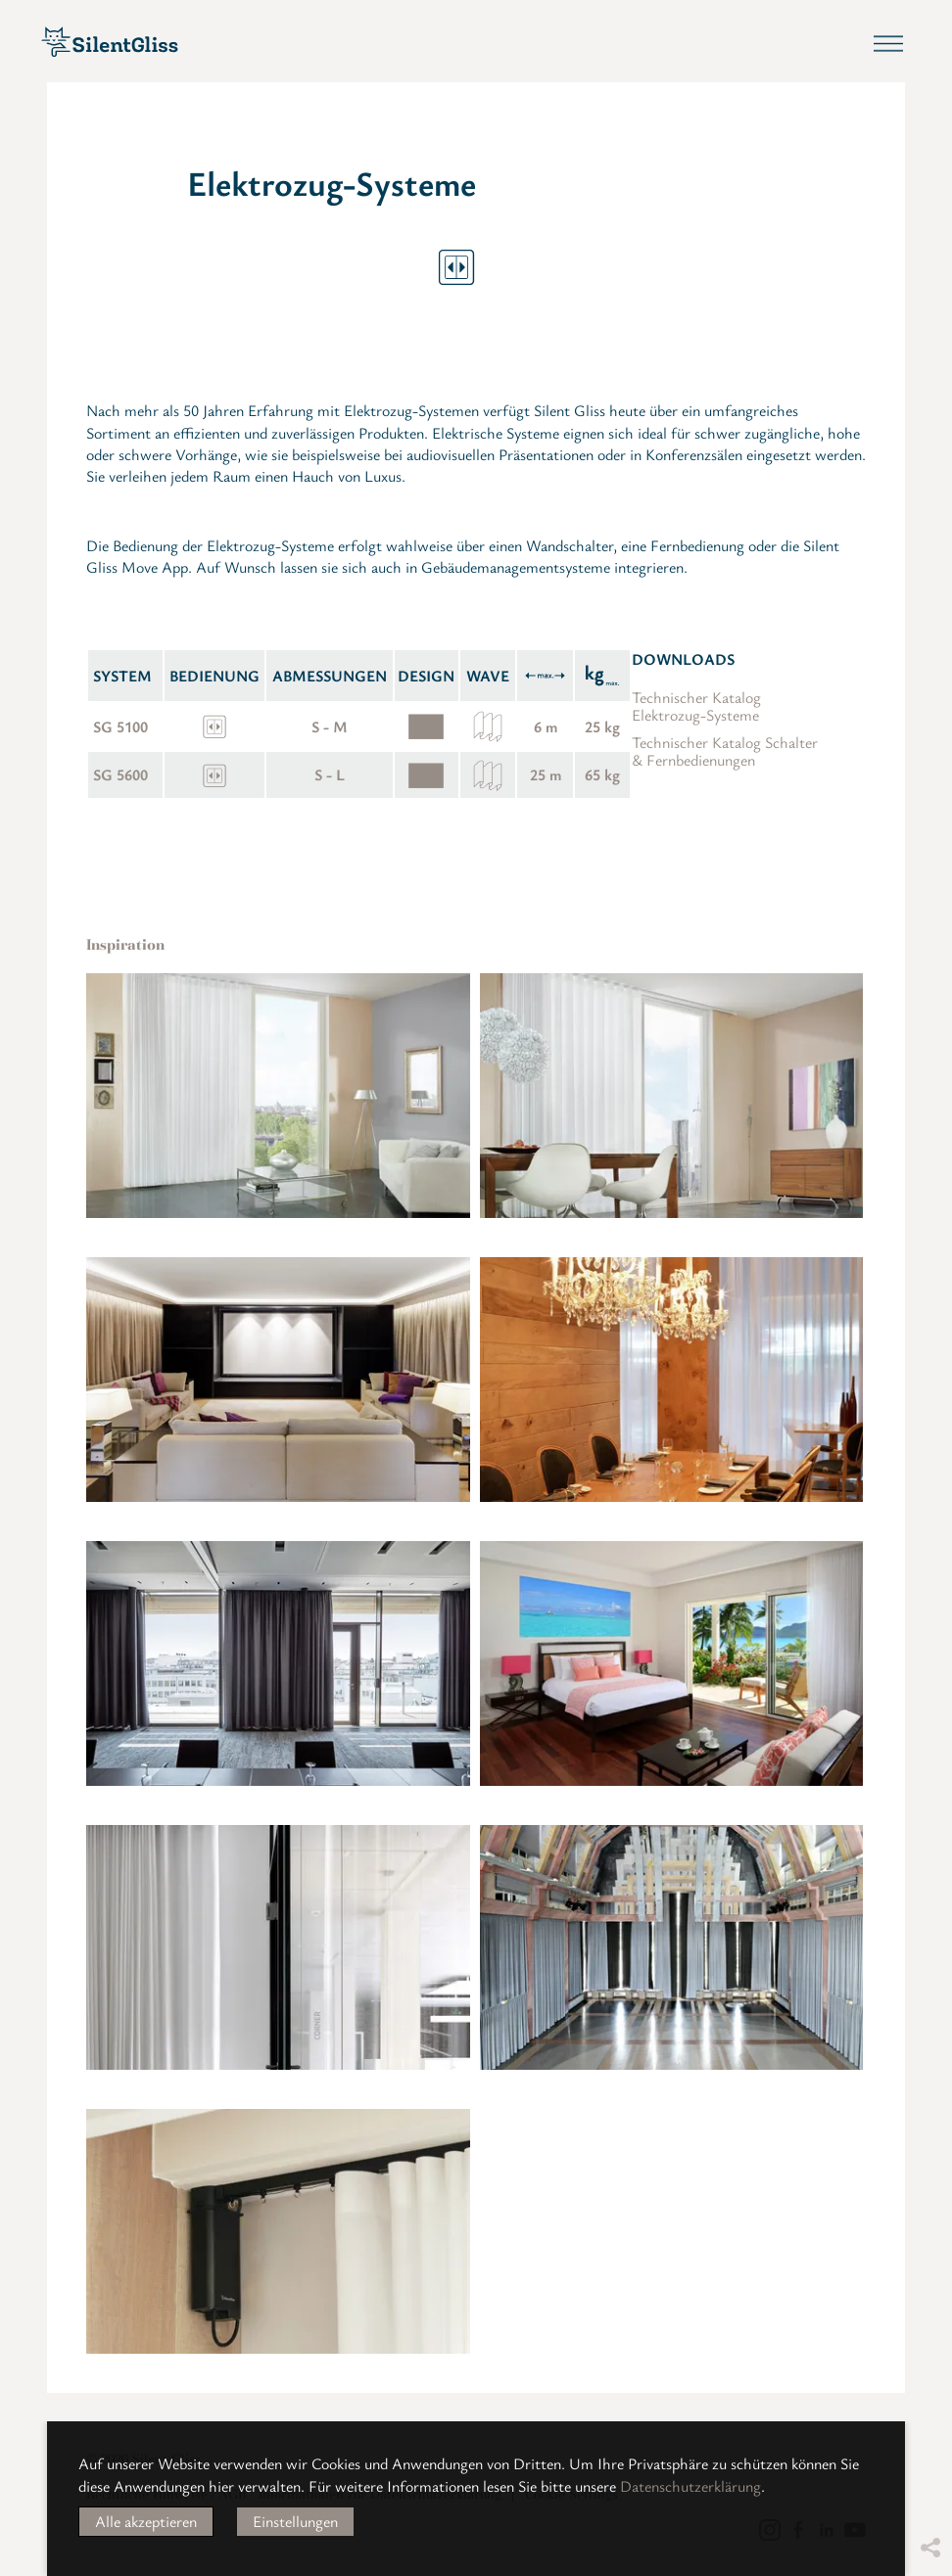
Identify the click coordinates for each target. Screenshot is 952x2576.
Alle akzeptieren (146, 2521)
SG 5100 (120, 726)
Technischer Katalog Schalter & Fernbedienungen (725, 751)
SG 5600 (120, 774)
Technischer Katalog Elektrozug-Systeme (696, 706)
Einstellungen (295, 2521)
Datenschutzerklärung (690, 2486)
